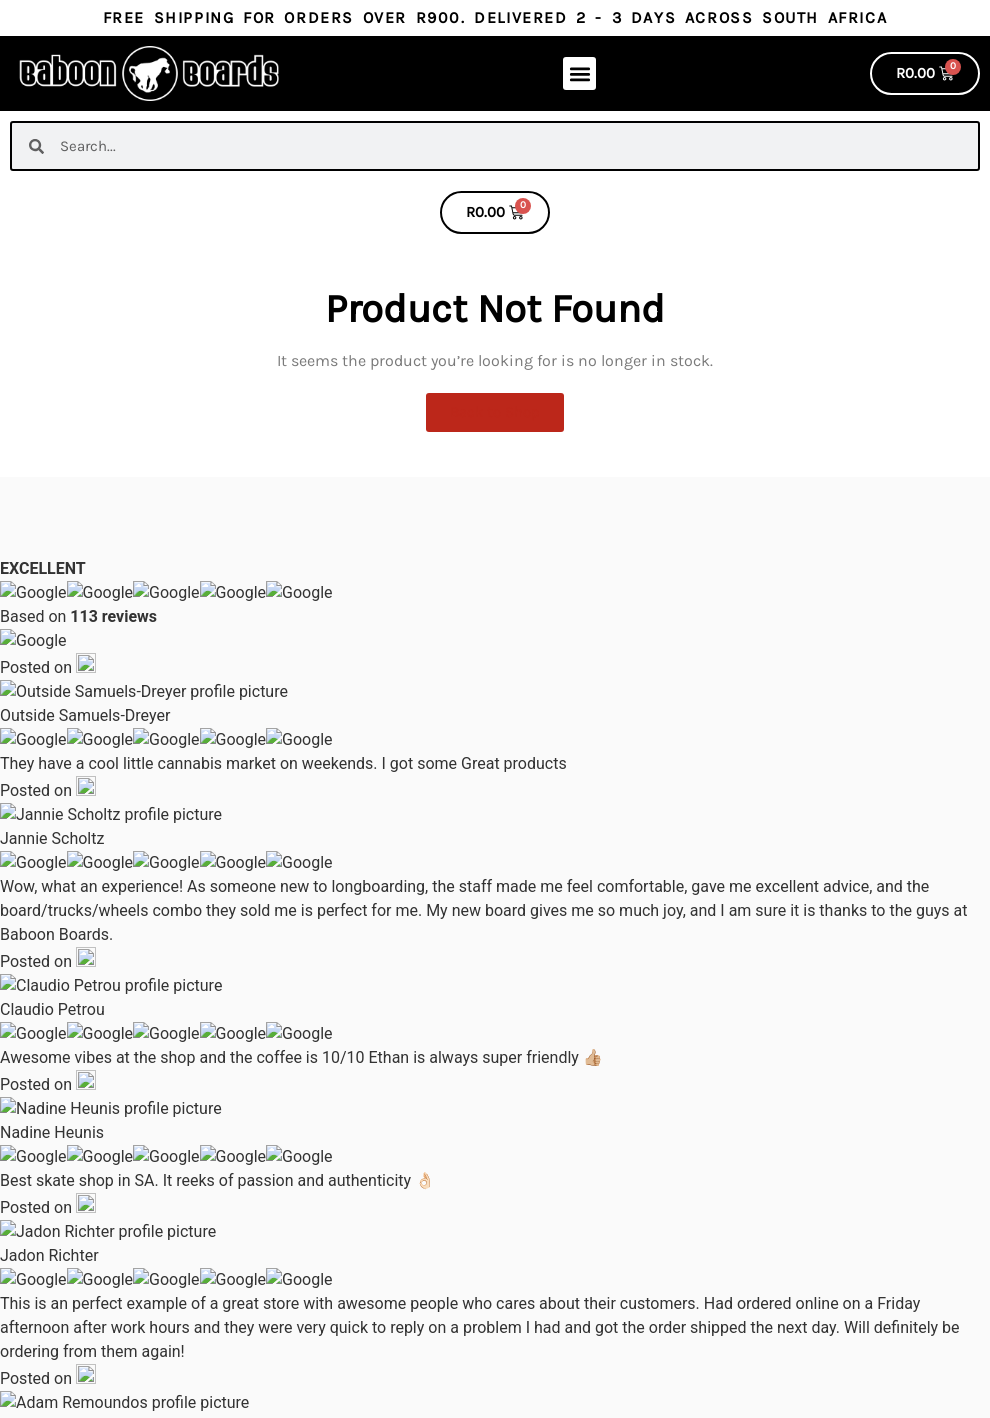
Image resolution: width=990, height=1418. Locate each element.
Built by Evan (327, 1403)
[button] (579, 73)
